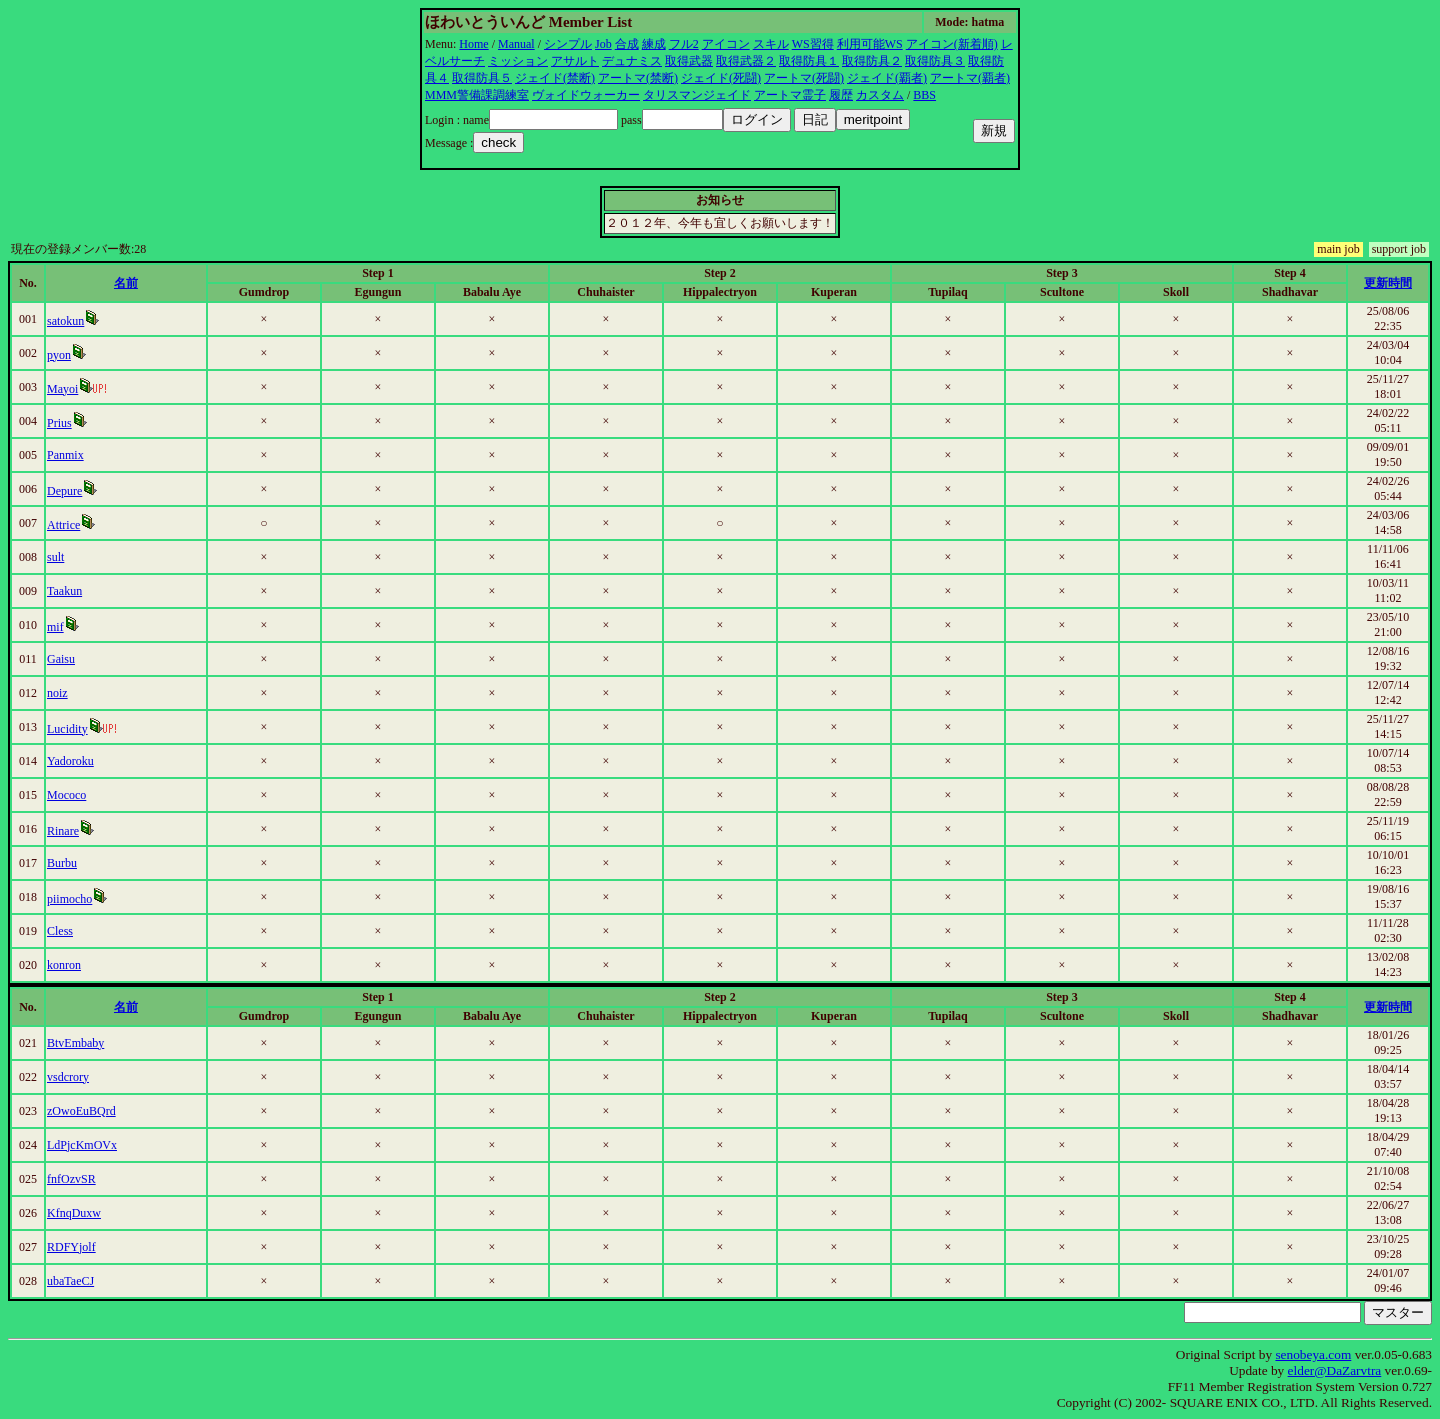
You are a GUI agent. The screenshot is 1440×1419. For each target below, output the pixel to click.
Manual (516, 44)
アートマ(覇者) (970, 78)
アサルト (575, 61)
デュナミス (632, 61)
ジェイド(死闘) (721, 78)
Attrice (63, 525)
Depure (64, 491)
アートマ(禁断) (638, 78)
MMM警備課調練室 (477, 95)
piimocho (69, 899)
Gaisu (61, 659)
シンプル (568, 44)
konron (64, 965)
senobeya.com (1313, 1354)
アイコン (726, 44)
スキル (771, 44)
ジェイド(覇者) (887, 78)
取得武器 (689, 61)
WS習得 (813, 44)
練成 (654, 44)
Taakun (64, 591)
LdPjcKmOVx (82, 1145)
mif (55, 627)
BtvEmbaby (75, 1043)
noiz (57, 693)
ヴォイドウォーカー (586, 95)
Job (603, 44)
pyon (59, 355)
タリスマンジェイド (697, 95)
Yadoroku (70, 761)
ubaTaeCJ (70, 1281)
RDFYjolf (71, 1247)
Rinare (63, 831)
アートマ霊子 (790, 95)
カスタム (880, 95)
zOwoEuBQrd (81, 1111)
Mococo (66, 795)
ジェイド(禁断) (555, 78)
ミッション (518, 61)
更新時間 (1388, 283)
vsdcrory (68, 1077)
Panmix (65, 455)
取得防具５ (482, 78)
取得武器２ (746, 61)
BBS (924, 95)
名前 (126, 283)
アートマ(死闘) (804, 78)
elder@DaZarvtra (1335, 1370)
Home (473, 44)
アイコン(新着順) (952, 44)
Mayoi (62, 389)
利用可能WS (870, 44)
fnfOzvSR (71, 1179)
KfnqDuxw (74, 1213)
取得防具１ (809, 61)
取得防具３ (935, 61)
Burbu (62, 863)
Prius (59, 423)
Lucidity (67, 729)
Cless (60, 931)
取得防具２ (872, 61)
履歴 (841, 95)
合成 (627, 44)
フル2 (684, 44)
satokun (65, 321)
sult (55, 557)
